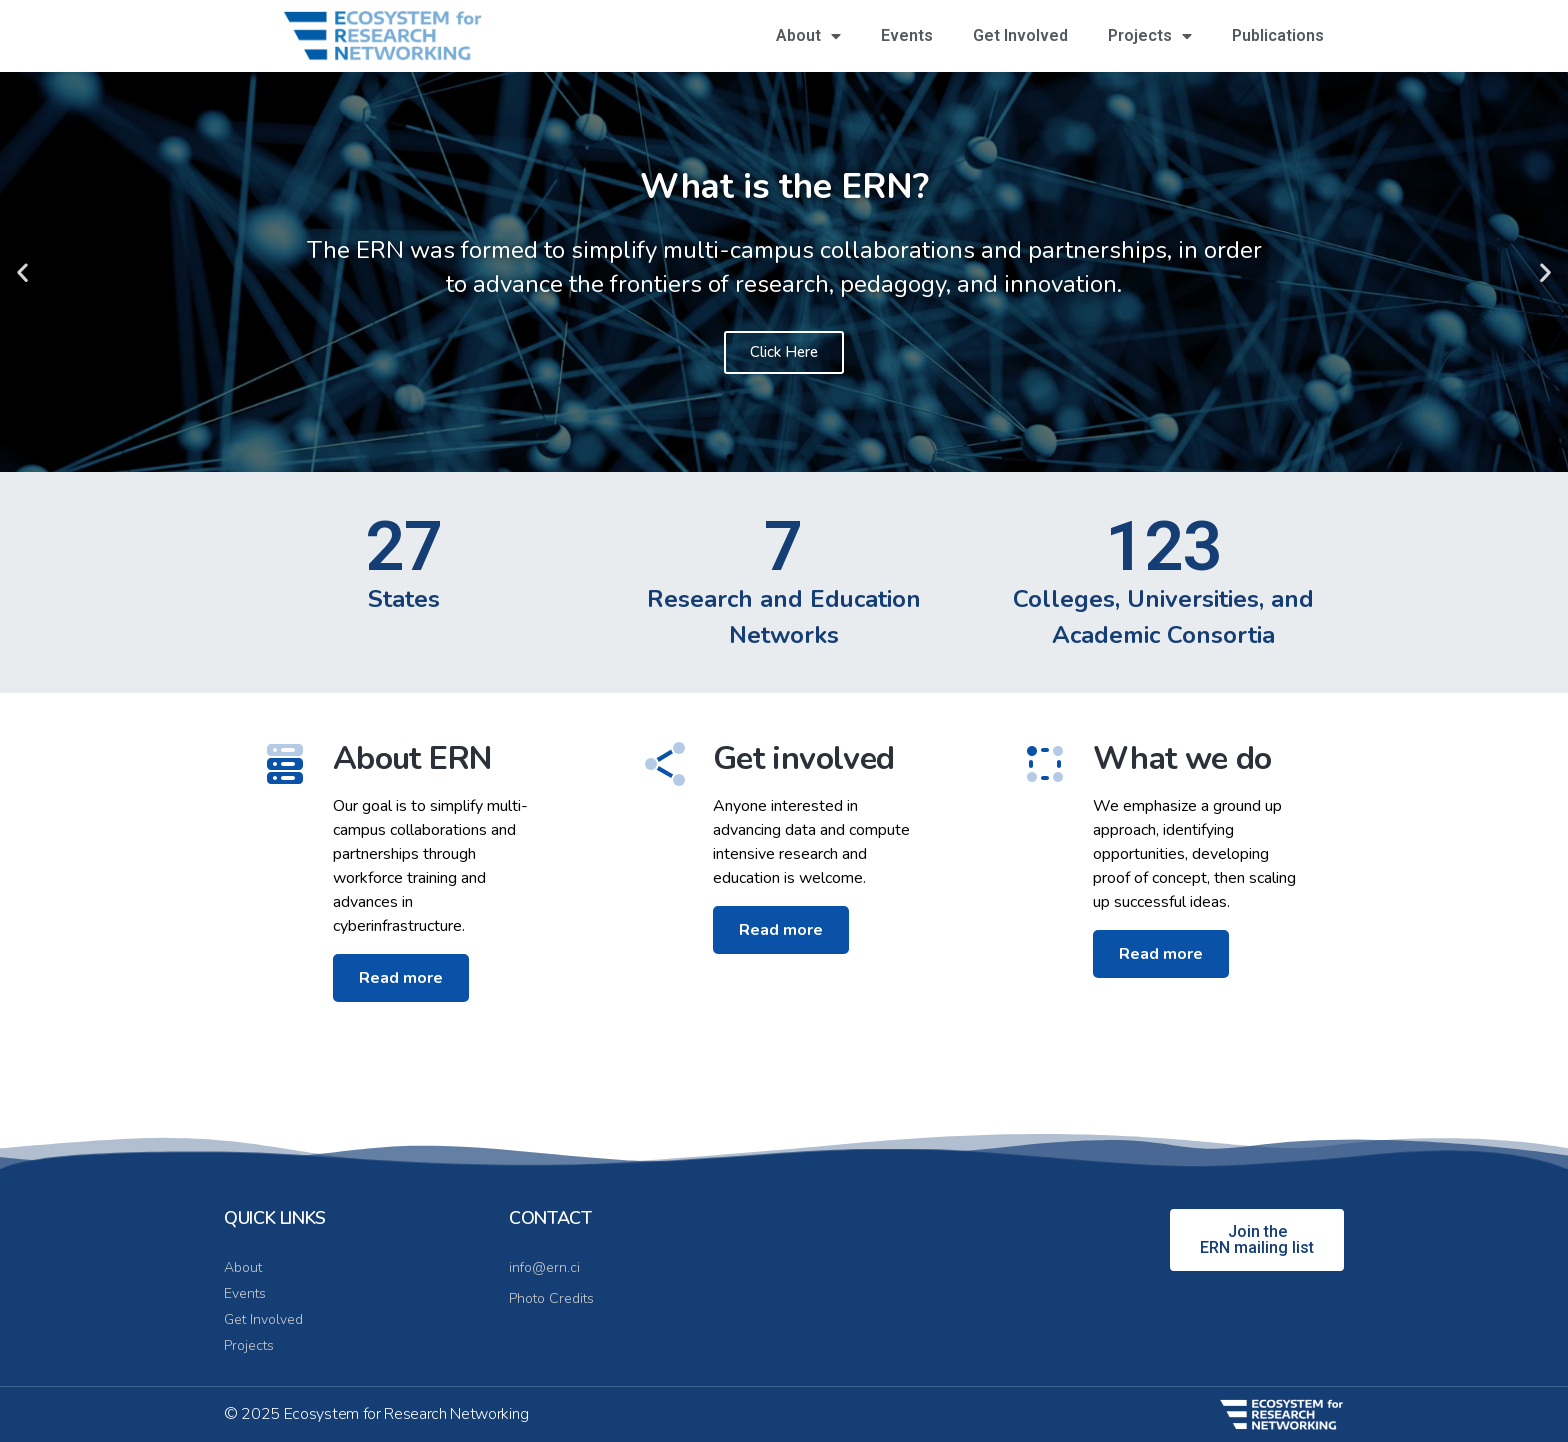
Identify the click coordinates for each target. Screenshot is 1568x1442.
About (808, 36)
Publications (1278, 35)
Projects (1150, 36)
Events (907, 35)
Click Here (784, 352)
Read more (401, 1020)
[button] (22, 271)
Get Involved (1020, 35)
